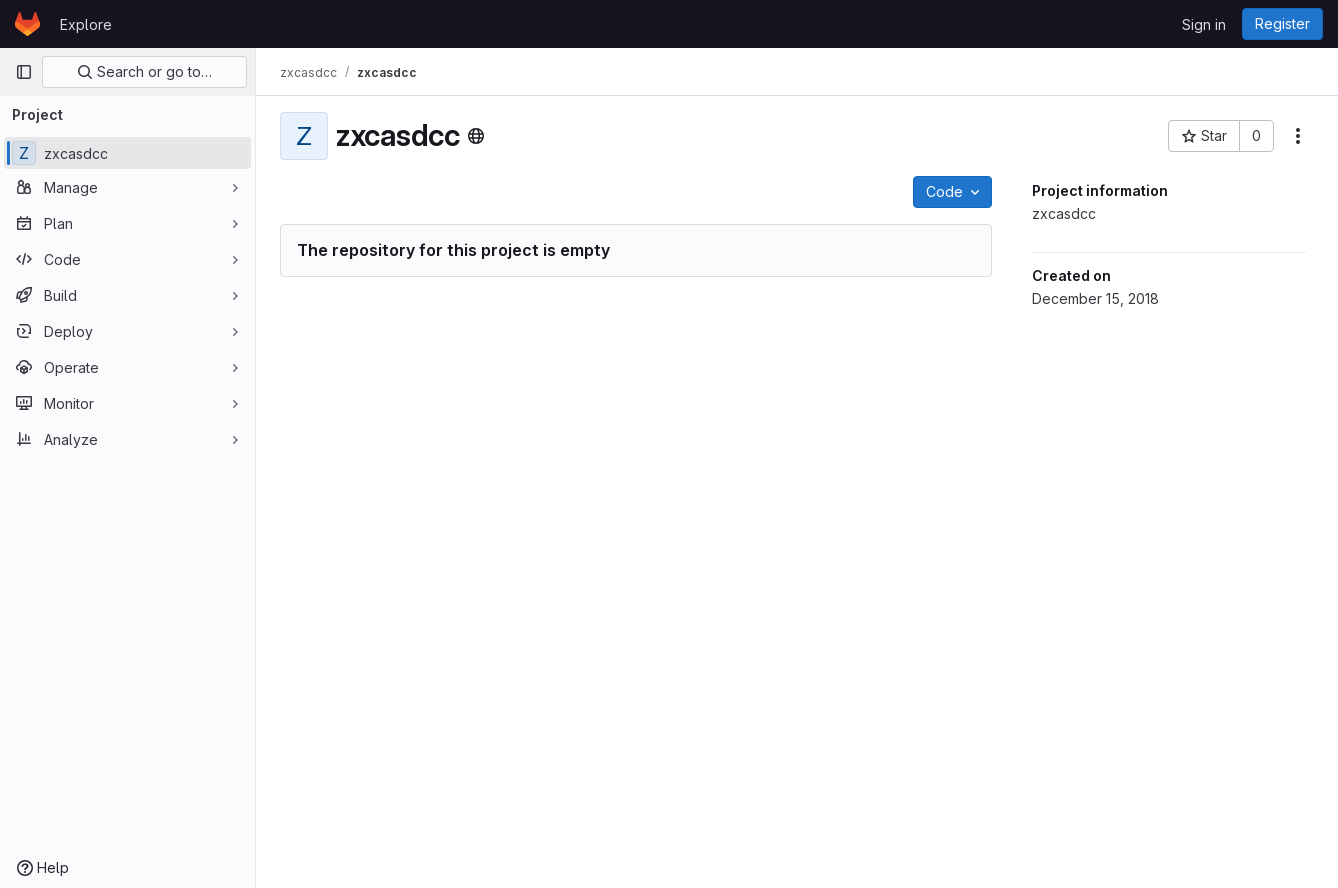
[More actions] (1298, 136)
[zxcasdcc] (127, 153)
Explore (86, 24)
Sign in (1204, 24)
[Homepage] (27, 24)
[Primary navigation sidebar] (24, 72)
